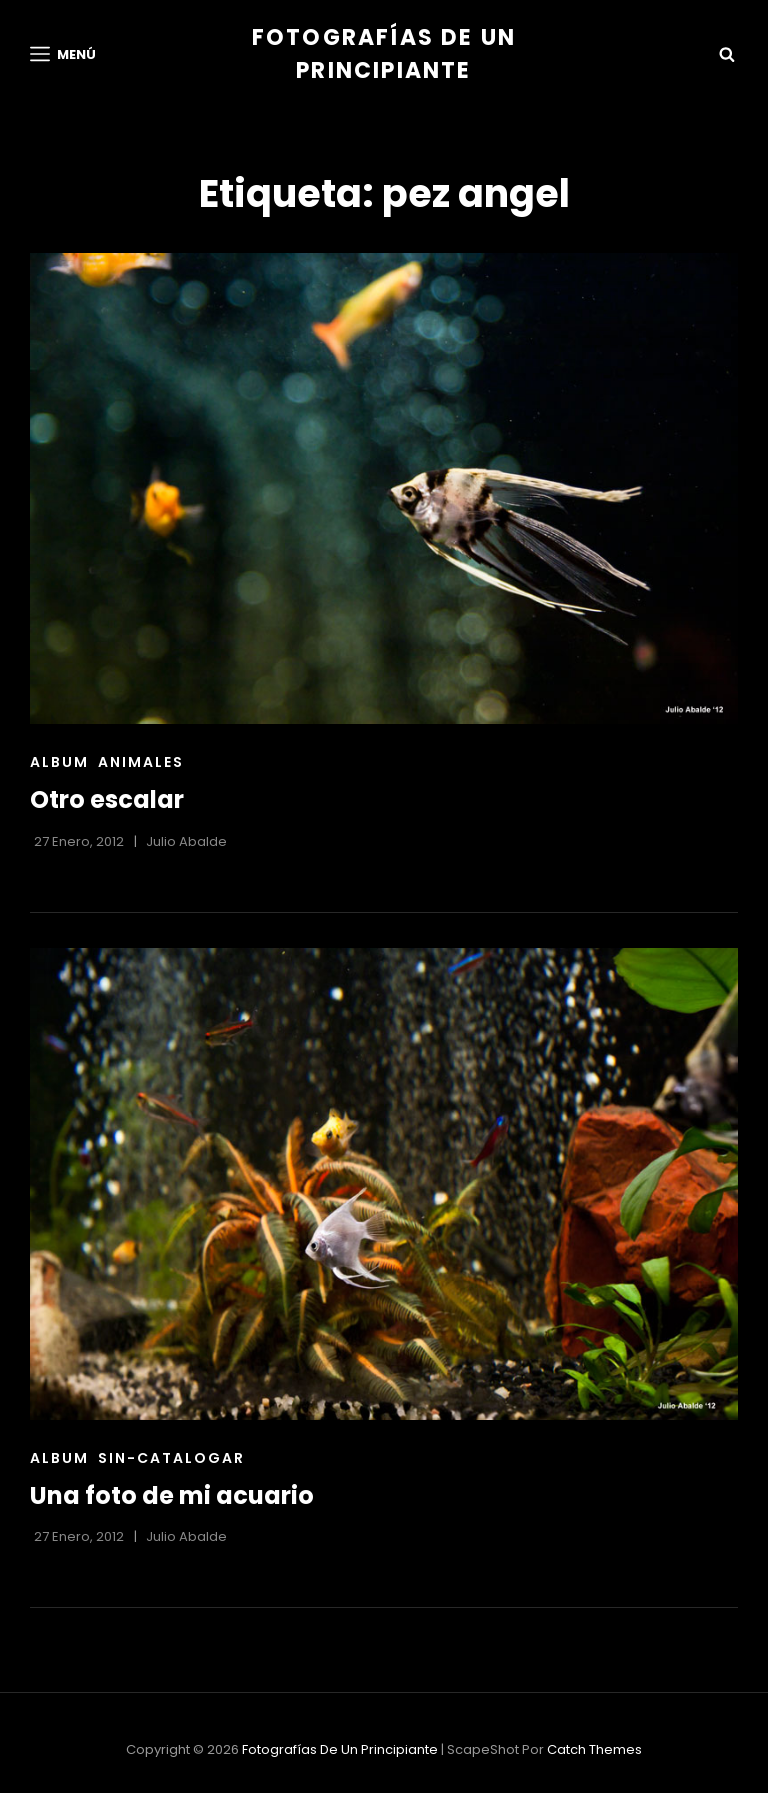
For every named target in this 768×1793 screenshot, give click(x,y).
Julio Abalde (186, 841)
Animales (141, 762)
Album (59, 762)
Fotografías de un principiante (340, 1749)
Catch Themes (594, 1749)
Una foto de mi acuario (172, 1495)
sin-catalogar (171, 1458)
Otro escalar (107, 799)
